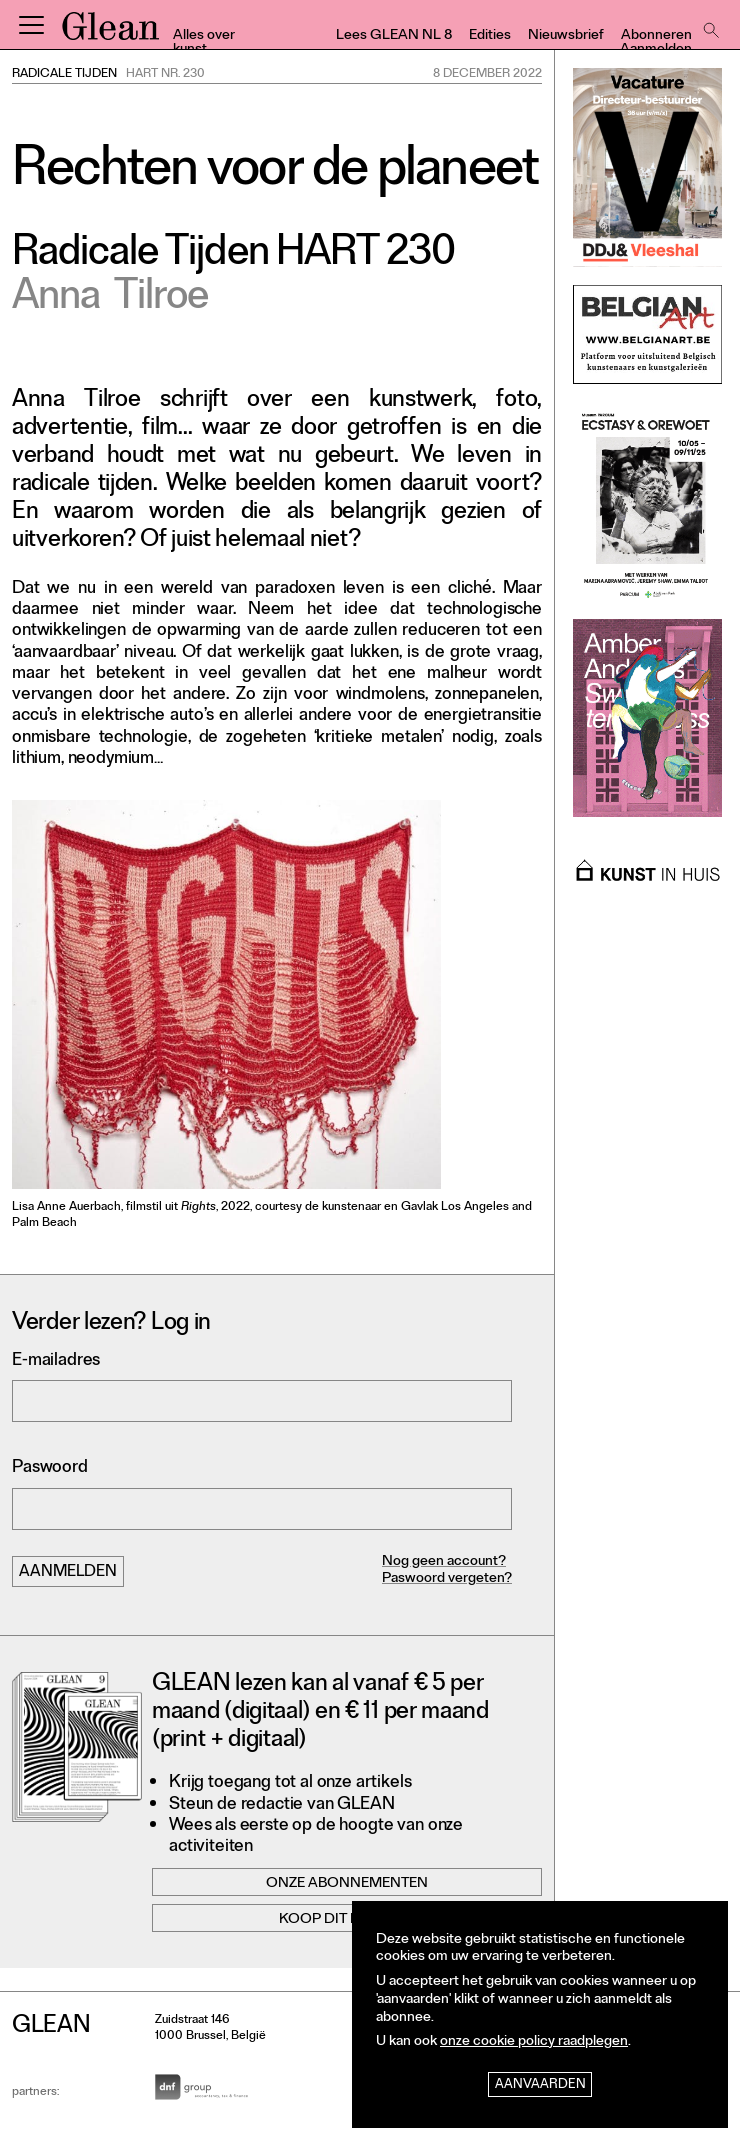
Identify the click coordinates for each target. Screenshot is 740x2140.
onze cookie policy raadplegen (534, 2042)
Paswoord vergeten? (447, 1579)
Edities (490, 36)
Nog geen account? (444, 1562)
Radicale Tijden (64, 75)
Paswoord (50, 1468)
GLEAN (110, 33)
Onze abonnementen (347, 1884)
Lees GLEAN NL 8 (394, 36)
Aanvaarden (540, 2085)
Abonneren (656, 36)
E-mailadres (56, 1361)
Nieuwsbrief (566, 36)
